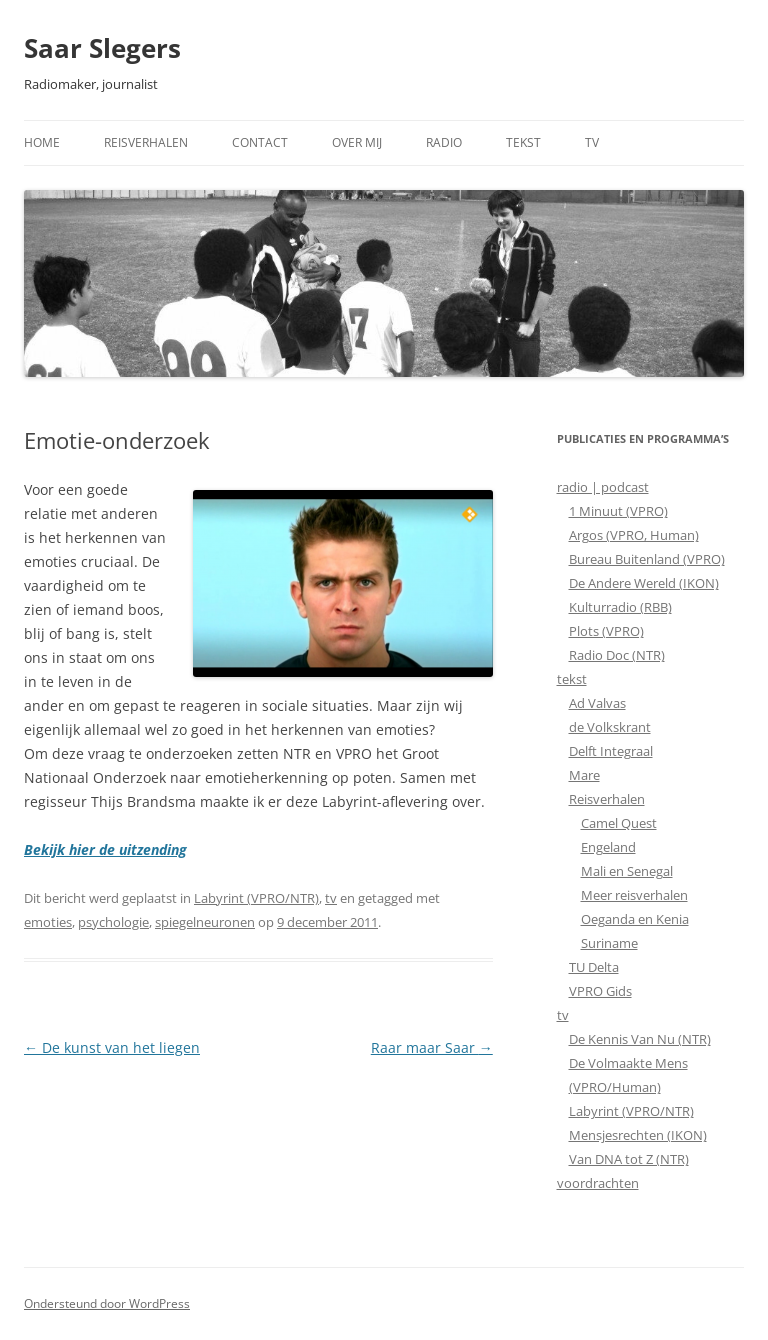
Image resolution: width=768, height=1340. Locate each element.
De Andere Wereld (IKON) (644, 583)
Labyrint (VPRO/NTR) (256, 898)
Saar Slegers (102, 48)
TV (592, 142)
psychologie (113, 922)
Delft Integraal (611, 751)
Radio (444, 142)
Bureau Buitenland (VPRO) (647, 559)
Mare (584, 775)
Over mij (357, 142)
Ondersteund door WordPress (107, 1303)
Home (42, 142)
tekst (572, 679)
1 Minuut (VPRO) (618, 511)
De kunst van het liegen (112, 1047)
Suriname (609, 943)
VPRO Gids (600, 991)
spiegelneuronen (205, 922)
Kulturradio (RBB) (620, 607)
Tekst (523, 142)
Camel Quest (619, 823)
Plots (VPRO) (606, 631)
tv (331, 898)
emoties (48, 922)
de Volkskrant (610, 727)
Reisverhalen (146, 142)
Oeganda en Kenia (635, 919)
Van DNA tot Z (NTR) (629, 1159)
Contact (260, 142)
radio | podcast (603, 487)
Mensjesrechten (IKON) (638, 1135)
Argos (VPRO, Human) (634, 535)
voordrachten (598, 1183)
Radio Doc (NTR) (617, 655)
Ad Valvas (597, 703)
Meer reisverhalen (634, 895)
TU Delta (594, 967)
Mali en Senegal (627, 871)
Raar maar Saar (432, 1047)
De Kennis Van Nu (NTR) (640, 1039)
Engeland (608, 847)
